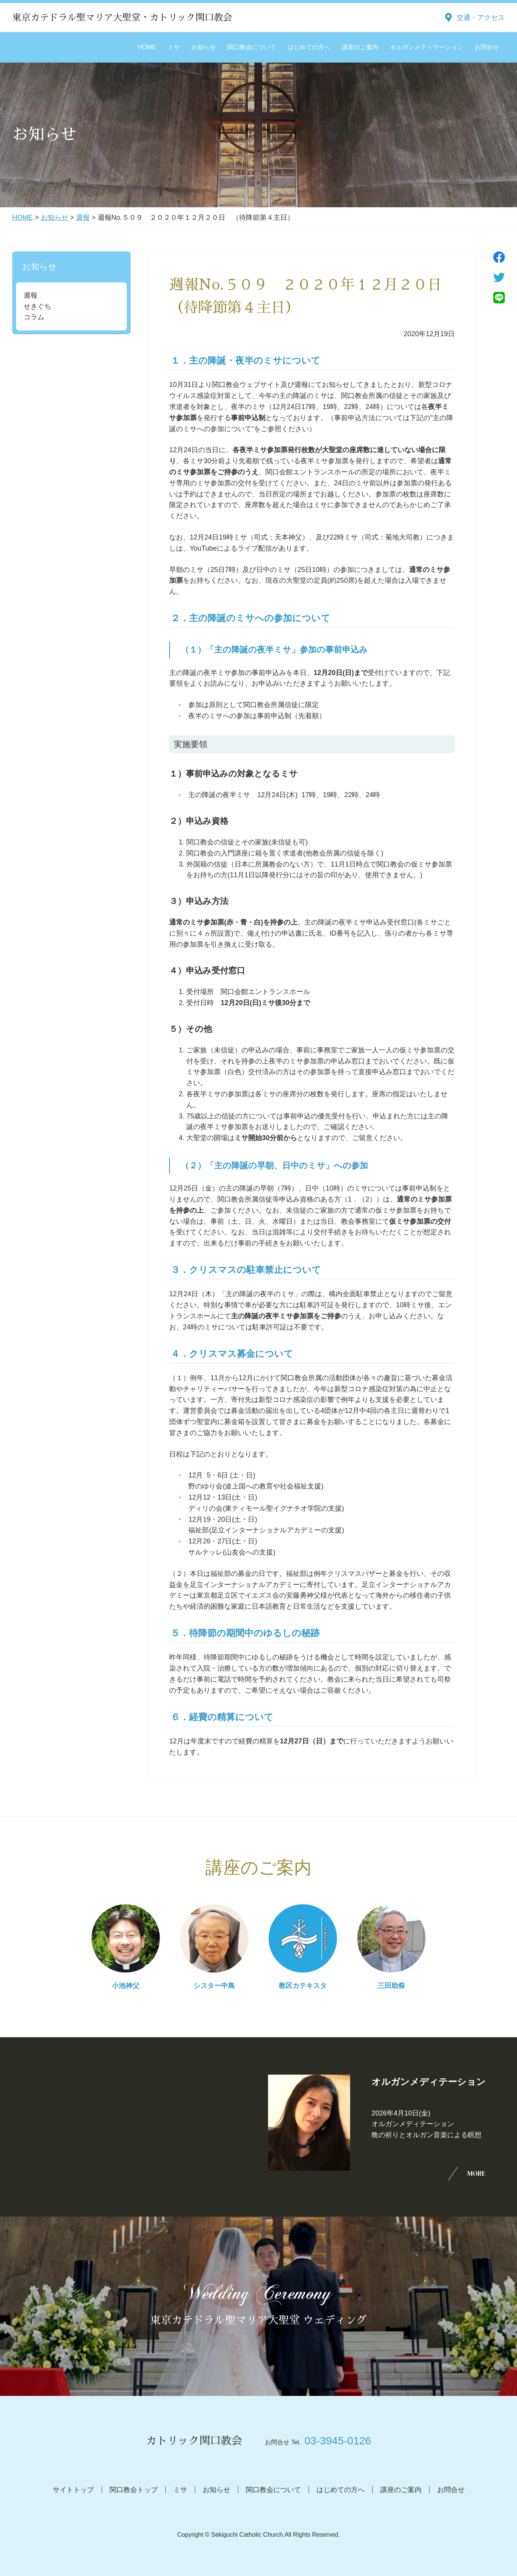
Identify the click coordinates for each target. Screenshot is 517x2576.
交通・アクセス (481, 17)
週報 (83, 217)
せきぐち (37, 306)
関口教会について (251, 47)
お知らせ (203, 47)
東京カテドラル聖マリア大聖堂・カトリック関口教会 (122, 17)
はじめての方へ (309, 47)
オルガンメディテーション (426, 47)
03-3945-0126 (337, 2441)
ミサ (174, 47)
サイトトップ (73, 2490)
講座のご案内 (360, 47)
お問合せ (487, 47)
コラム (34, 317)
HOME (147, 47)
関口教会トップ (134, 2490)
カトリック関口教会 (194, 2441)
